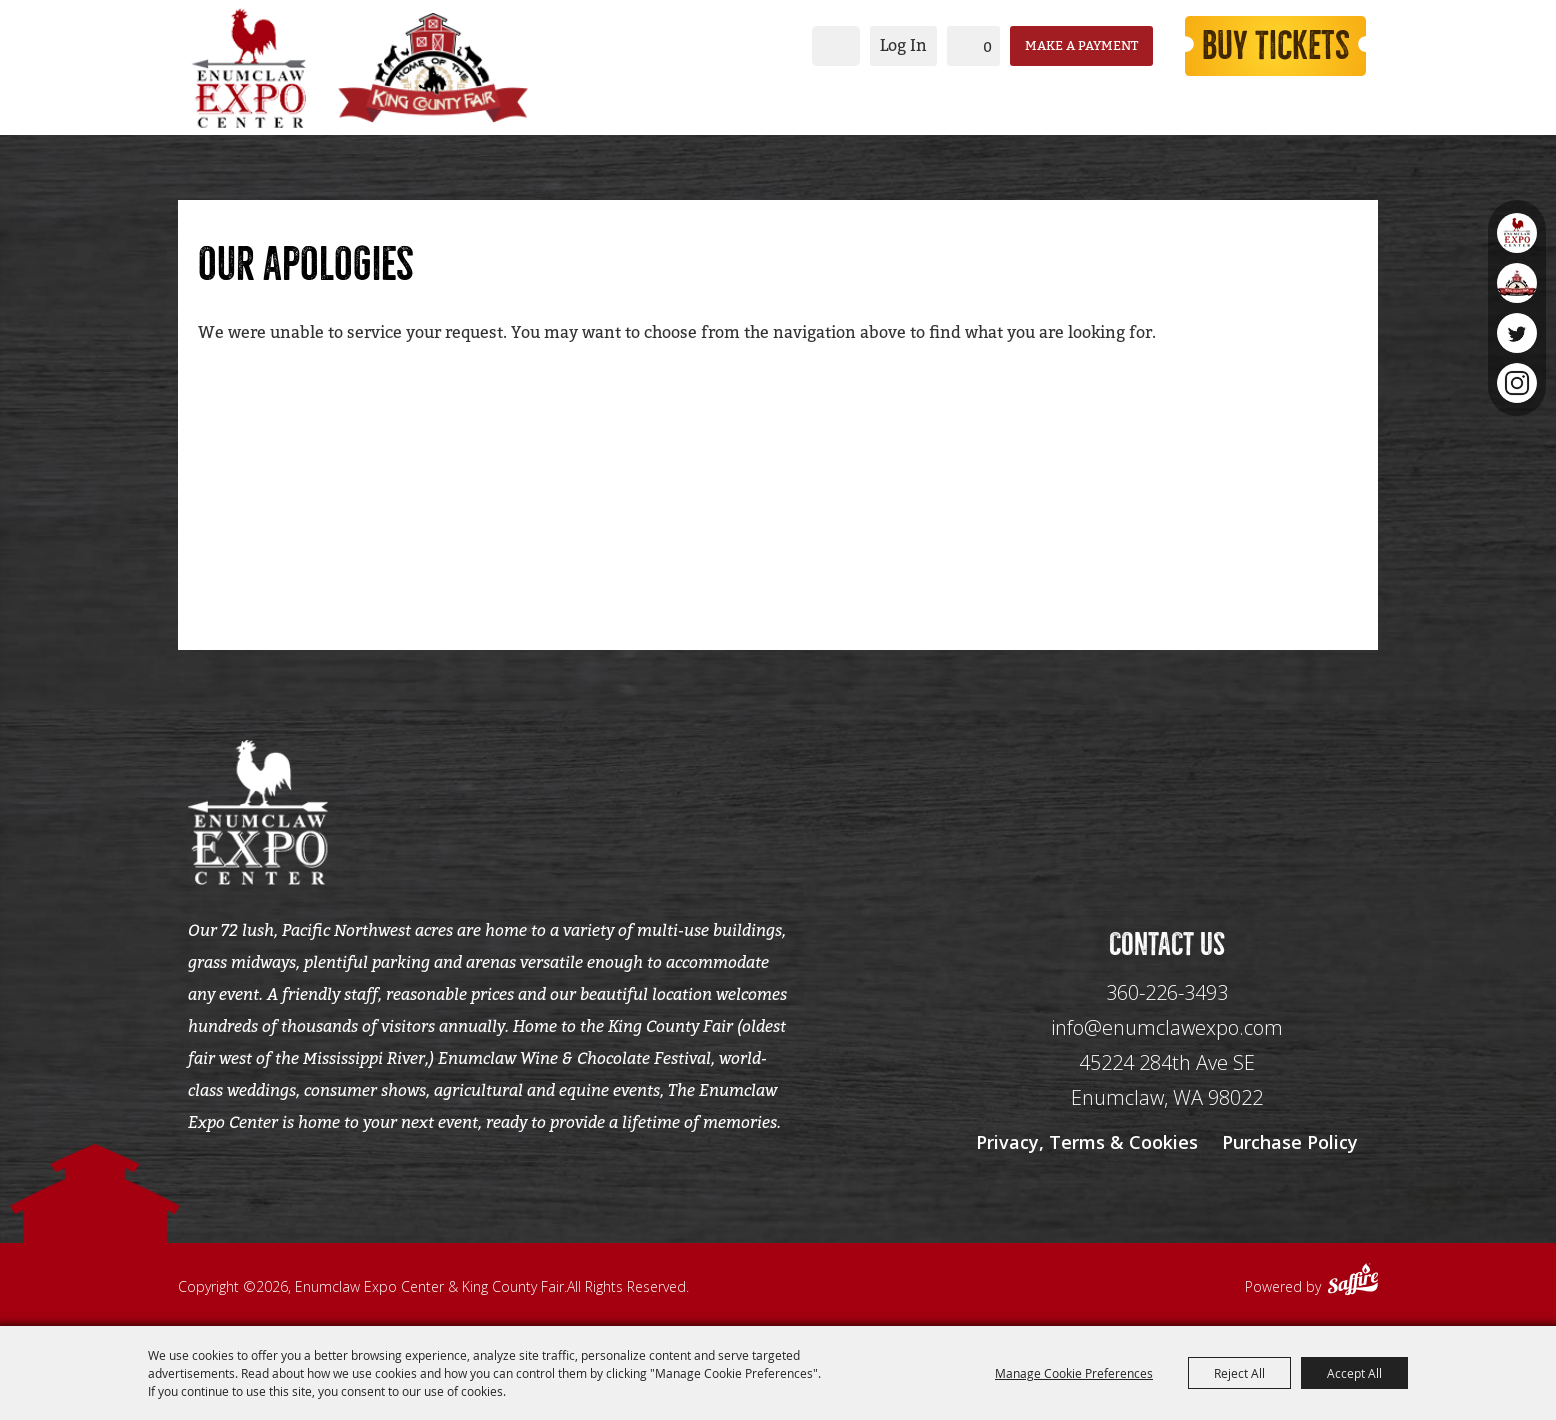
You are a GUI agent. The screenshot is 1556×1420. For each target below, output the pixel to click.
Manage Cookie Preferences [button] (1074, 1373)
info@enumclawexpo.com (1167, 1027)
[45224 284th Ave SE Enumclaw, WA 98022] (1167, 1080)
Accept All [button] (1354, 1373)
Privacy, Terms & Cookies (1087, 1142)
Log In (903, 45)
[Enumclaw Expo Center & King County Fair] (248, 68)
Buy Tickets (1276, 46)
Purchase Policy (1290, 1142)
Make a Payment (1081, 45)
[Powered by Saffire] (1353, 1282)
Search (836, 46)
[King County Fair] (433, 68)
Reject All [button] (1239, 1373)
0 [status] (987, 47)
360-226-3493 (1167, 992)
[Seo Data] (1167, 810)
